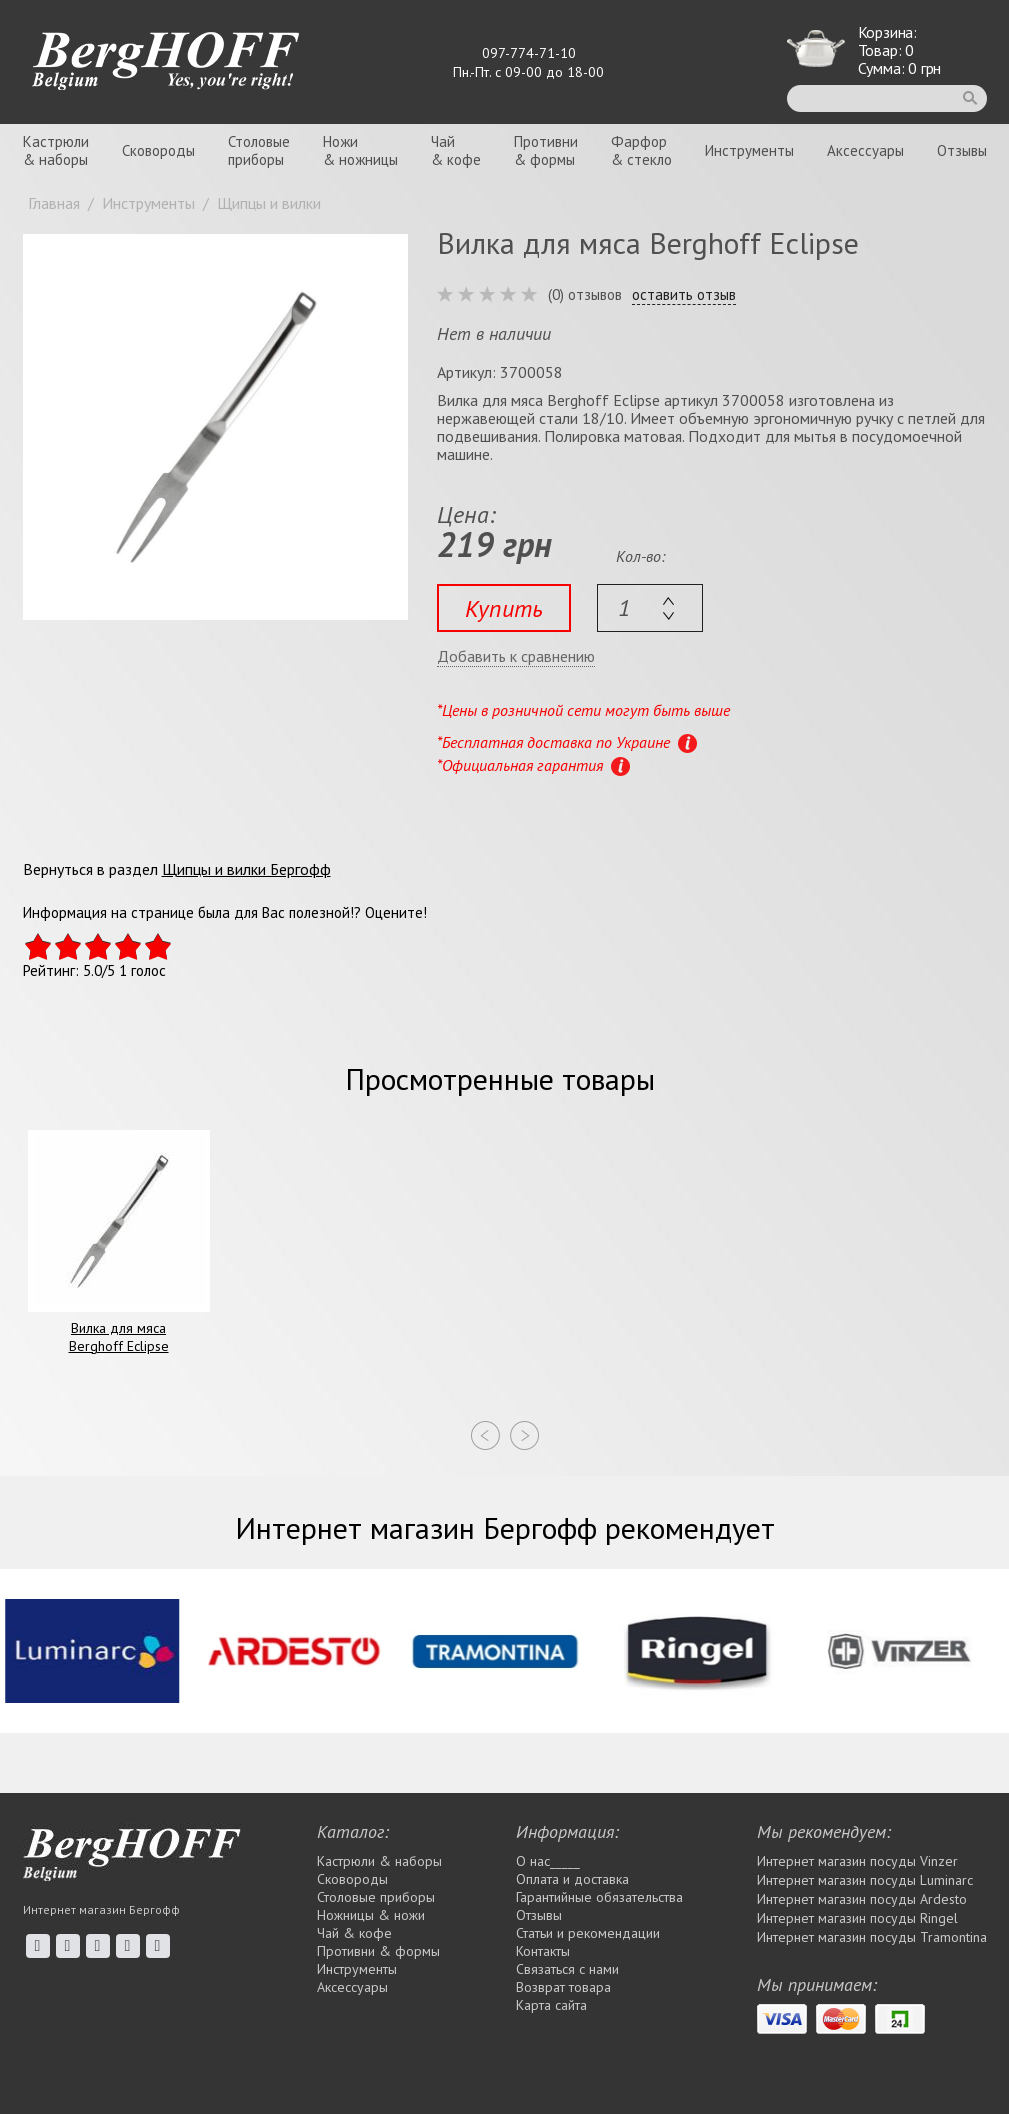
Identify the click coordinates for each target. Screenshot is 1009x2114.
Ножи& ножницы (360, 150)
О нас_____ (548, 1861)
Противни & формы (378, 1951)
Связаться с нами (567, 1969)
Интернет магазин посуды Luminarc (865, 1880)
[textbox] (650, 608)
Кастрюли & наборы (379, 1861)
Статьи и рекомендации (588, 1933)
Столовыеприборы (259, 150)
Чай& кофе (456, 150)
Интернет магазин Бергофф (101, 1909)
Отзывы (962, 150)
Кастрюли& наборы (56, 150)
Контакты (543, 1951)
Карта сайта (551, 2005)
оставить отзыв (684, 295)
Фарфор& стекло (641, 150)
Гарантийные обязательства (599, 1897)
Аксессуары (865, 150)
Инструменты (749, 150)
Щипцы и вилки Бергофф (246, 869)
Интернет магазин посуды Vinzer (857, 1861)
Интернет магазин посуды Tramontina (872, 1937)
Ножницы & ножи (371, 1915)
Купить (504, 608)
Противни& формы (546, 150)
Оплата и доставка (572, 1879)
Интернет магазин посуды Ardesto (862, 1899)
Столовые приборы (376, 1897)
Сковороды (158, 150)
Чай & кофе (354, 1933)
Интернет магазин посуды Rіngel (857, 1918)
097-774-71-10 (529, 53)
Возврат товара (563, 1987)
